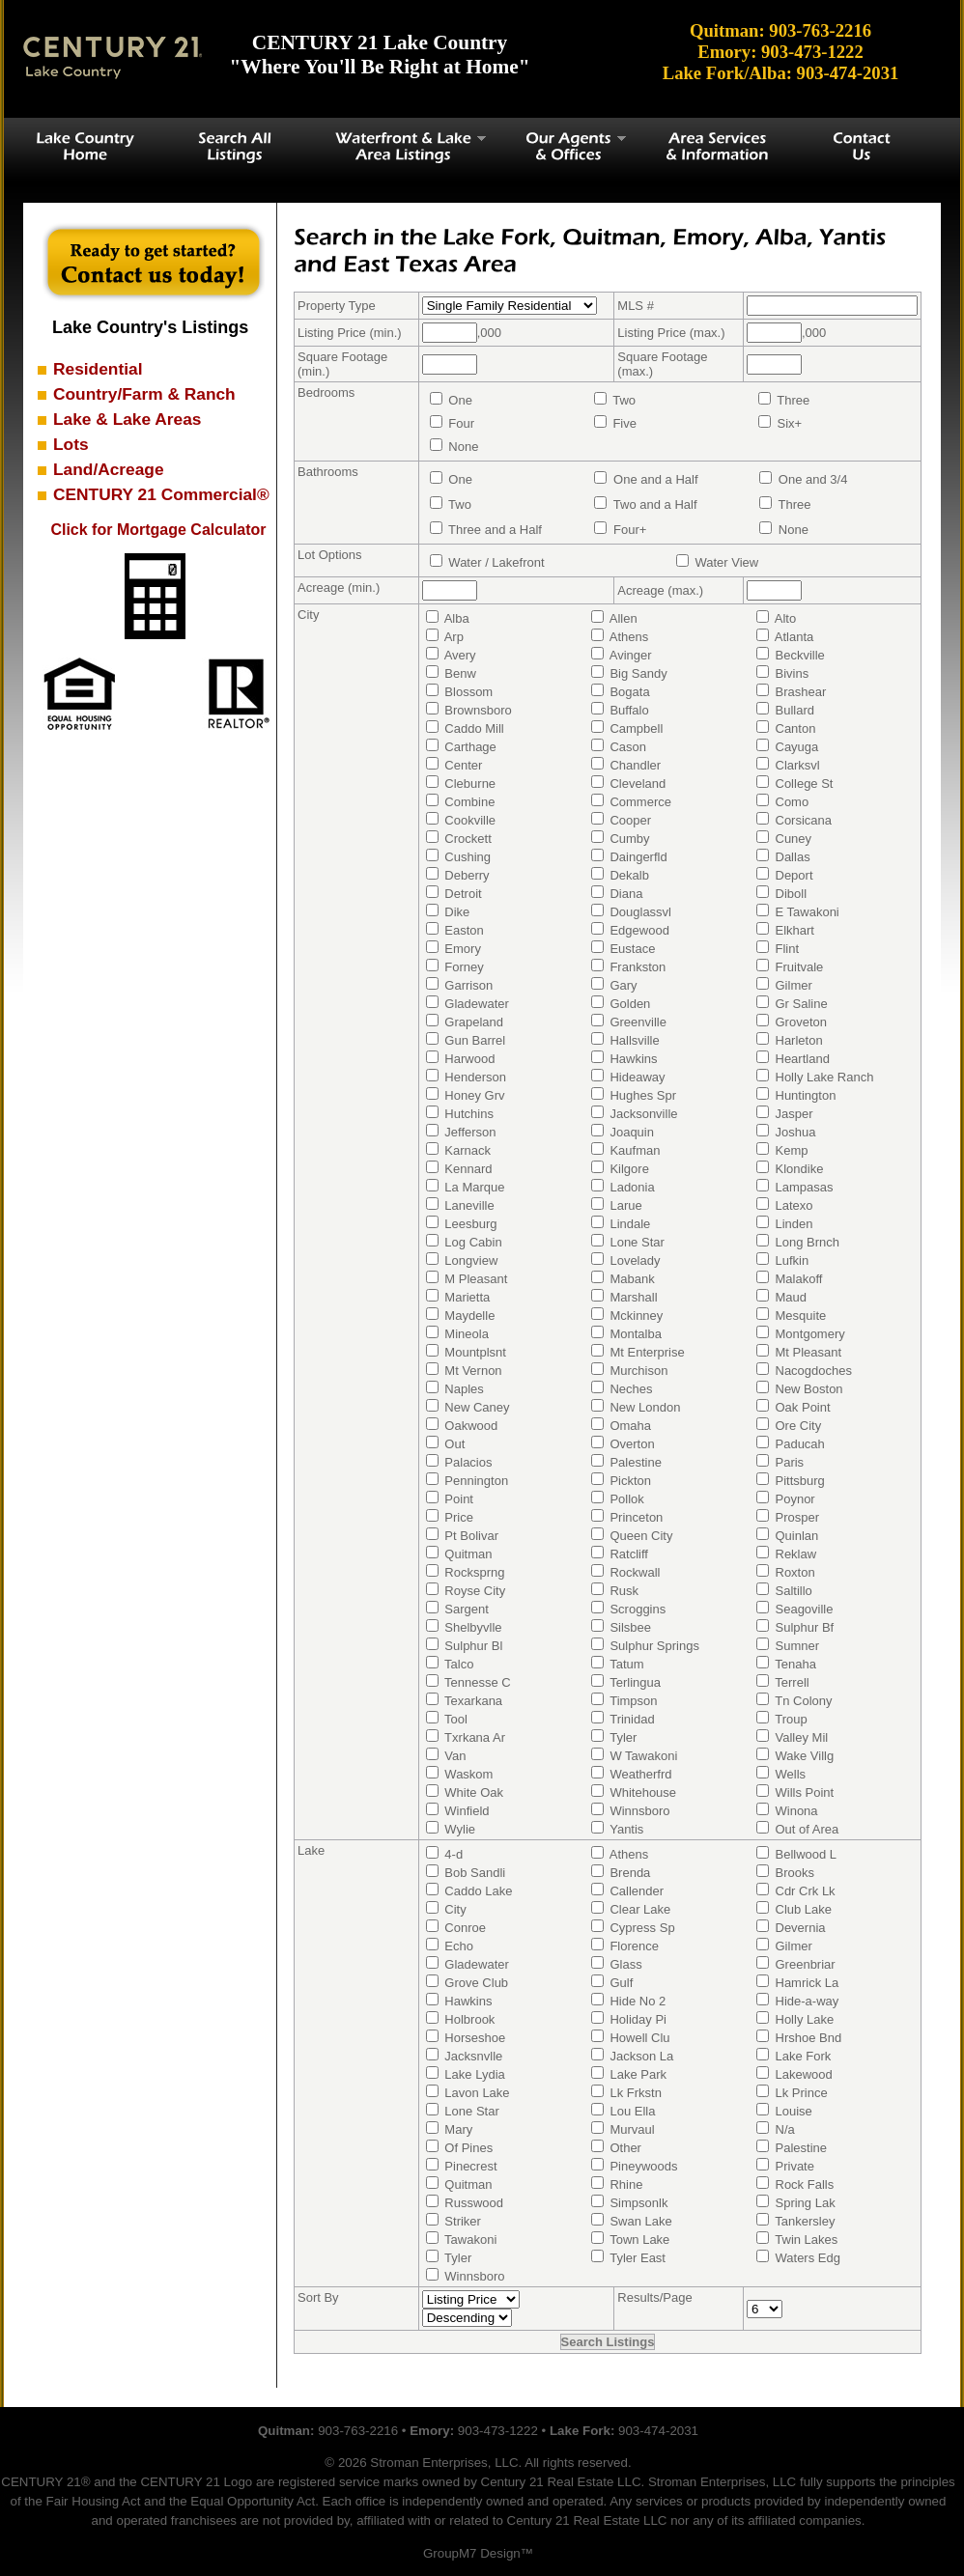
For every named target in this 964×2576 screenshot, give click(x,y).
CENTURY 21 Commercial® (161, 494)
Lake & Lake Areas (127, 419)
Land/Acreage (108, 469)
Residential (97, 368)
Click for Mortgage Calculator (158, 529)
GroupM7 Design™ (478, 2553)
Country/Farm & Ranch (144, 394)
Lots (71, 444)
